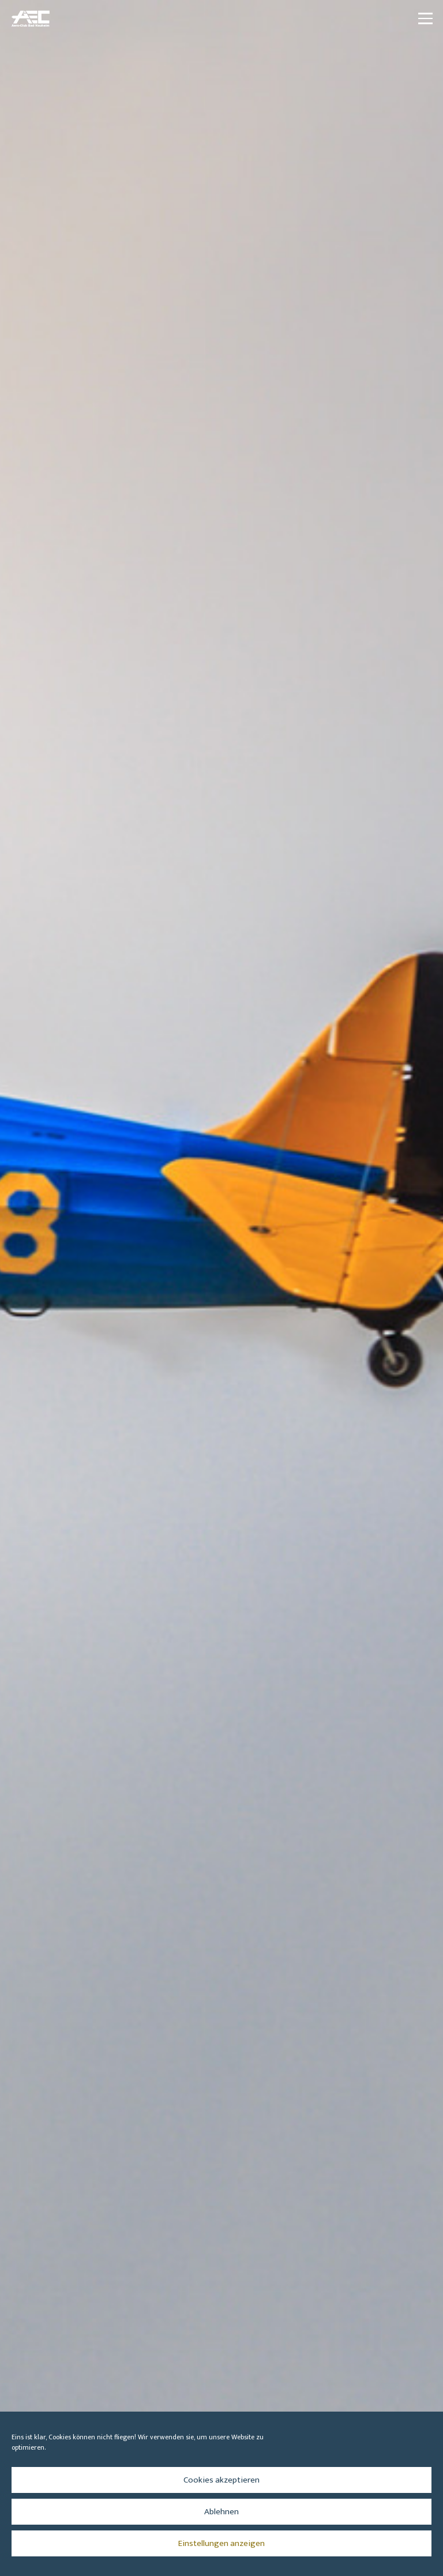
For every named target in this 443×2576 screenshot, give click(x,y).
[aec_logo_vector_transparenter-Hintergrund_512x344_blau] (30, 18)
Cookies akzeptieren (221, 2480)
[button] (425, 18)
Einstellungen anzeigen (221, 2543)
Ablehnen (221, 2511)
